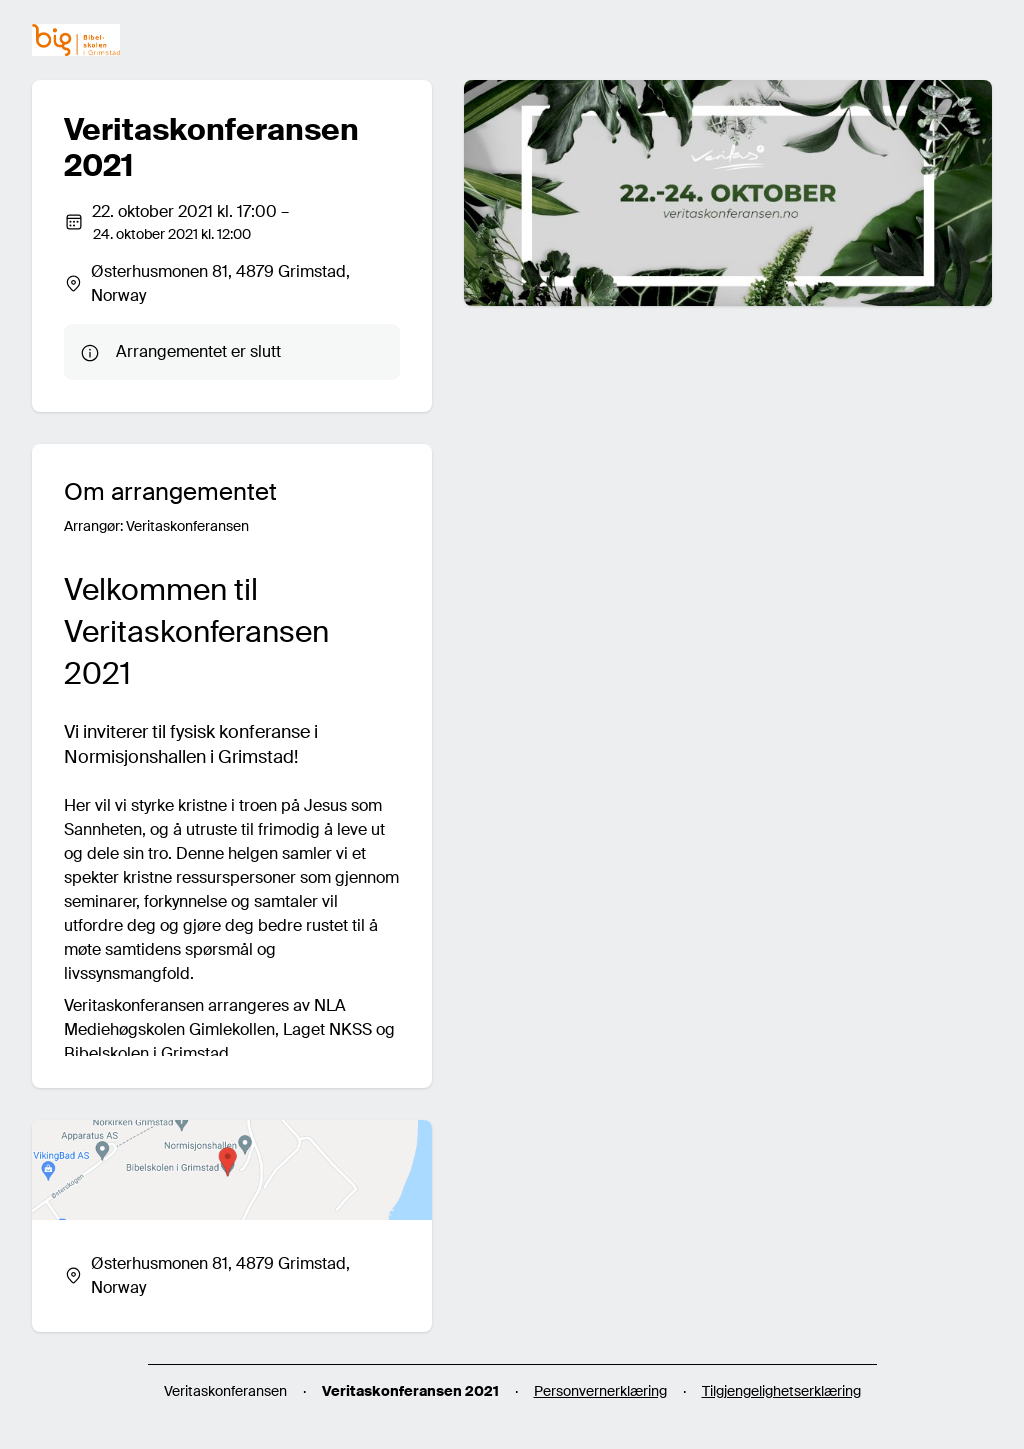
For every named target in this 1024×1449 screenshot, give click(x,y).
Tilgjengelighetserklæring (781, 1391)
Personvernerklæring (600, 1391)
